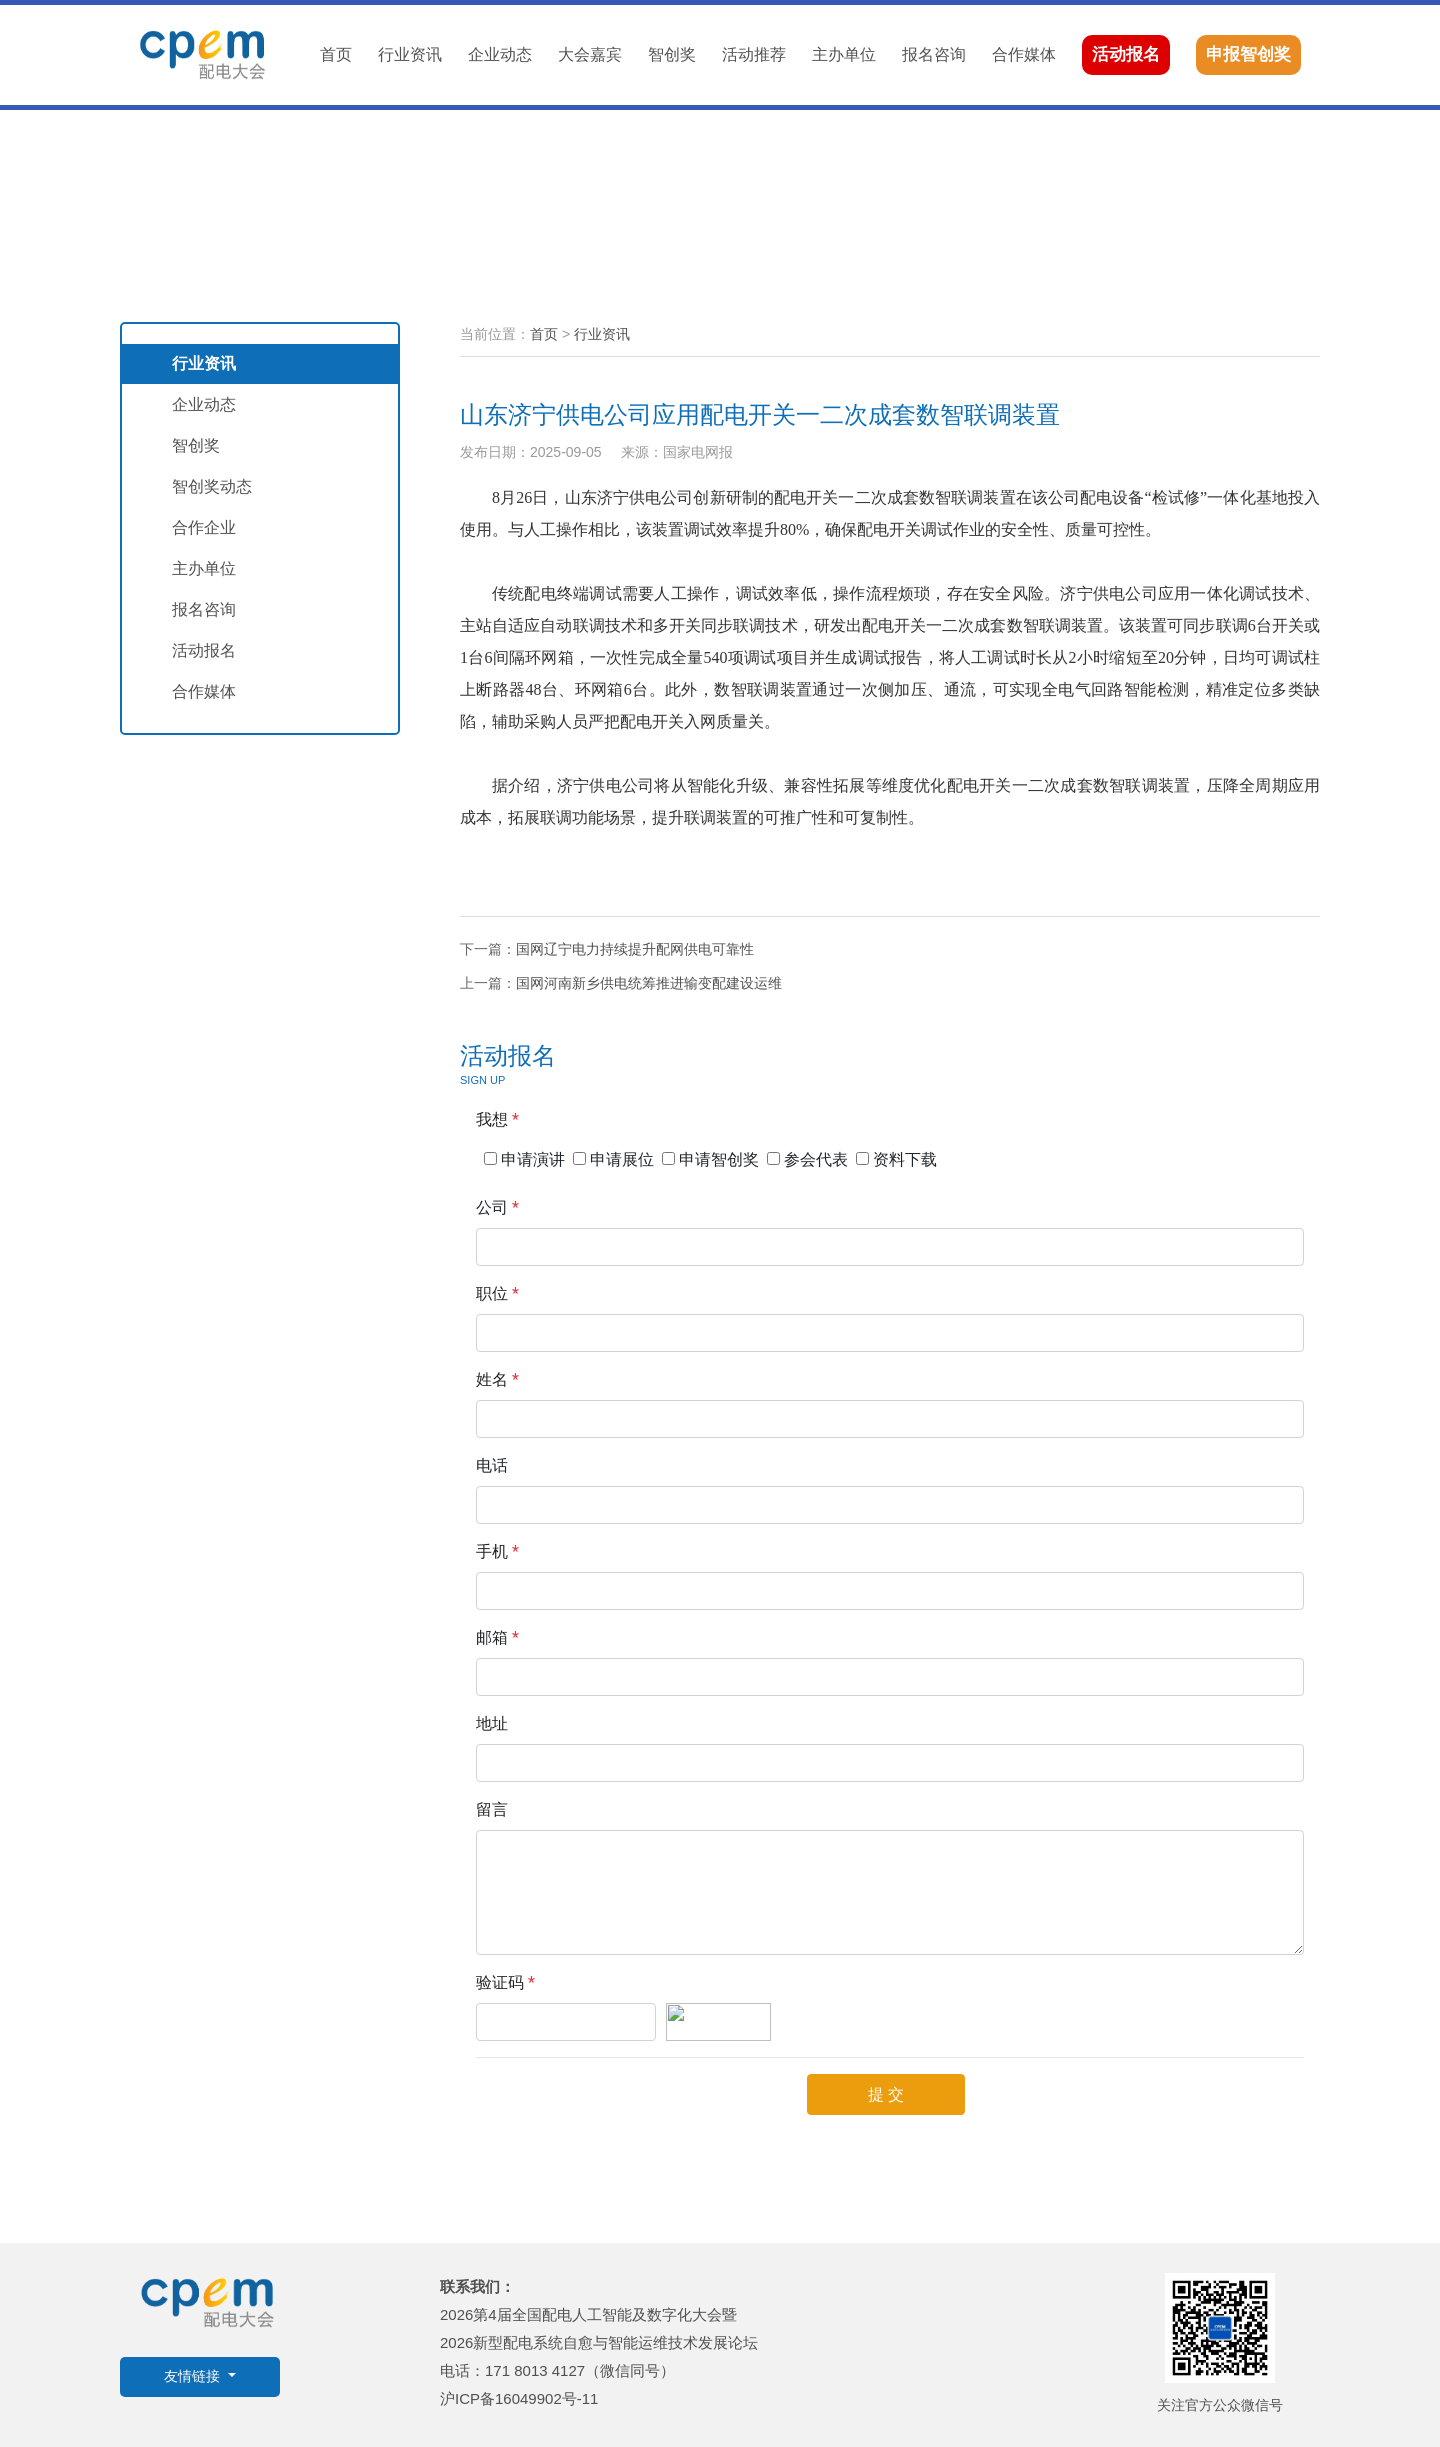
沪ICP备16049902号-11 (519, 2398)
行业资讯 (410, 54)
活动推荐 (754, 54)
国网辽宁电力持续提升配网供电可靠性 (635, 949)
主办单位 (844, 54)
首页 (336, 54)
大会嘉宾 (590, 54)
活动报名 (1126, 54)
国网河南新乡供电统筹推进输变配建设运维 (649, 983)
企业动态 (500, 54)
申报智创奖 (1248, 54)
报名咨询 (934, 54)
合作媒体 (1024, 54)
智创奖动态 (212, 486)
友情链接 (194, 2376)
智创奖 (672, 54)
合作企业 (204, 527)
